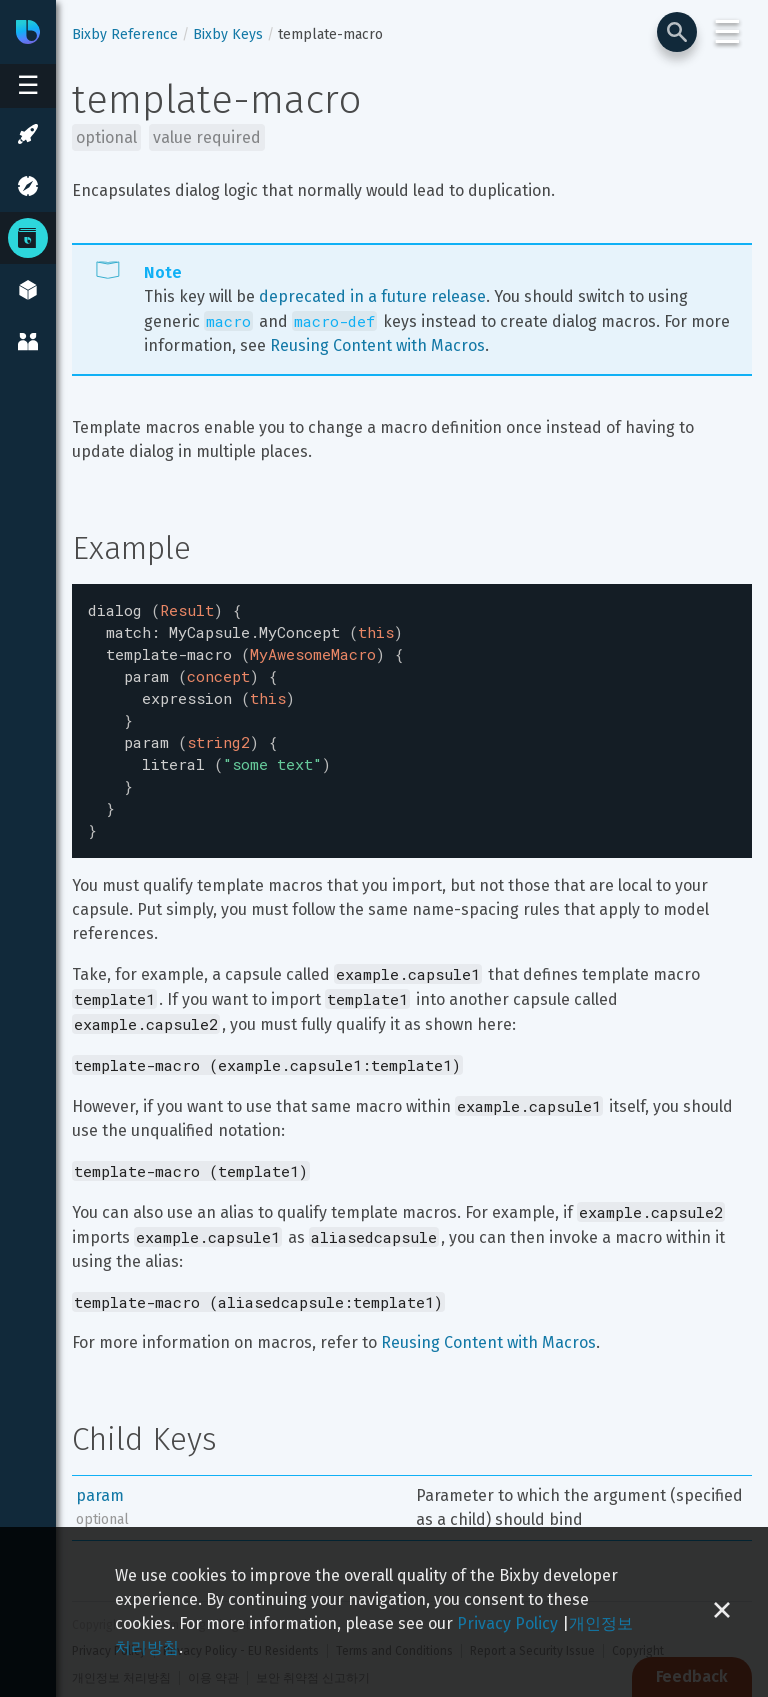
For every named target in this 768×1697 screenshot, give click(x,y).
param (100, 1473)
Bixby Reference (125, 34)
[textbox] (412, 710)
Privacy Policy (507, 1623)
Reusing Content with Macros (377, 345)
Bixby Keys (228, 34)
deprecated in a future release (372, 296)
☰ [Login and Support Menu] (727, 32)
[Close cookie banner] (722, 1612)
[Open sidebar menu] (28, 86)
